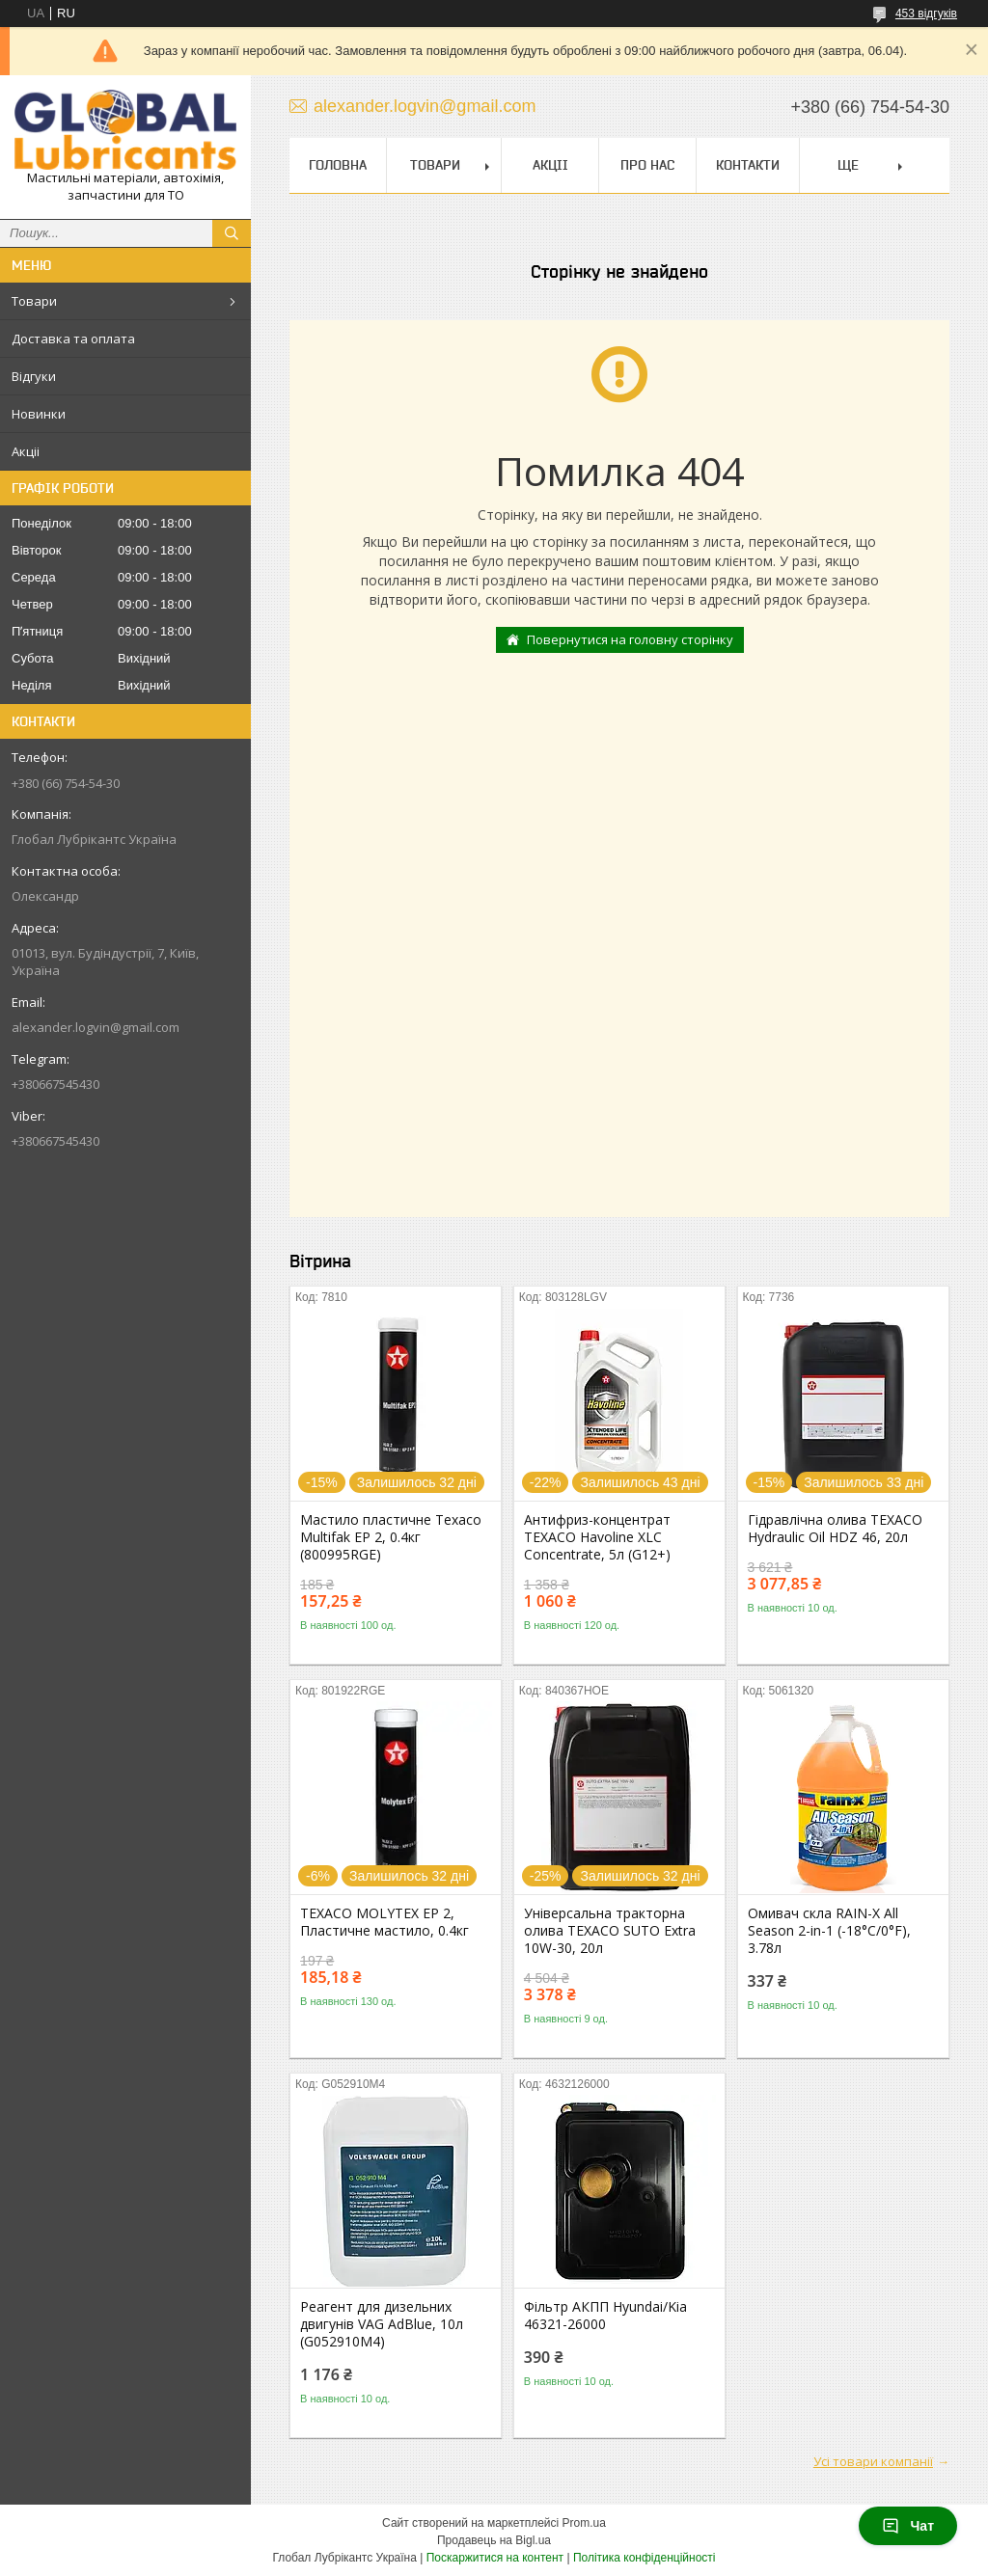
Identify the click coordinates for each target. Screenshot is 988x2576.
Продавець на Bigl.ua (494, 2540)
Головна (338, 165)
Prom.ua (584, 2523)
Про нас (647, 165)
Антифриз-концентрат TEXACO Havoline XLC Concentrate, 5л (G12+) (597, 1537)
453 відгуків (926, 13)
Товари (34, 301)
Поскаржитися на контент (494, 2557)
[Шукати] (231, 233)
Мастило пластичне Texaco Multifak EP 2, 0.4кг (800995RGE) (390, 1537)
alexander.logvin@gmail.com (95, 1027)
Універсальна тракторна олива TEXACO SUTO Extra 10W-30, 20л (610, 1931)
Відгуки (34, 376)
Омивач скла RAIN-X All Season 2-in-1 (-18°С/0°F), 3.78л (829, 1931)
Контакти (748, 165)
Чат (908, 2526)
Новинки (39, 413)
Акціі (26, 451)
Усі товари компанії (873, 2461)
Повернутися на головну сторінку (630, 639)
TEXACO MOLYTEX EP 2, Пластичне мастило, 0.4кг (384, 1922)
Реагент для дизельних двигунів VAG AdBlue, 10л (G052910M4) (381, 2324)
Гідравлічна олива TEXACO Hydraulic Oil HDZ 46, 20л (835, 1528)
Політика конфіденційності (644, 2557)
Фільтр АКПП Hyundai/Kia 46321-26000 (605, 2315)
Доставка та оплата (73, 338)
